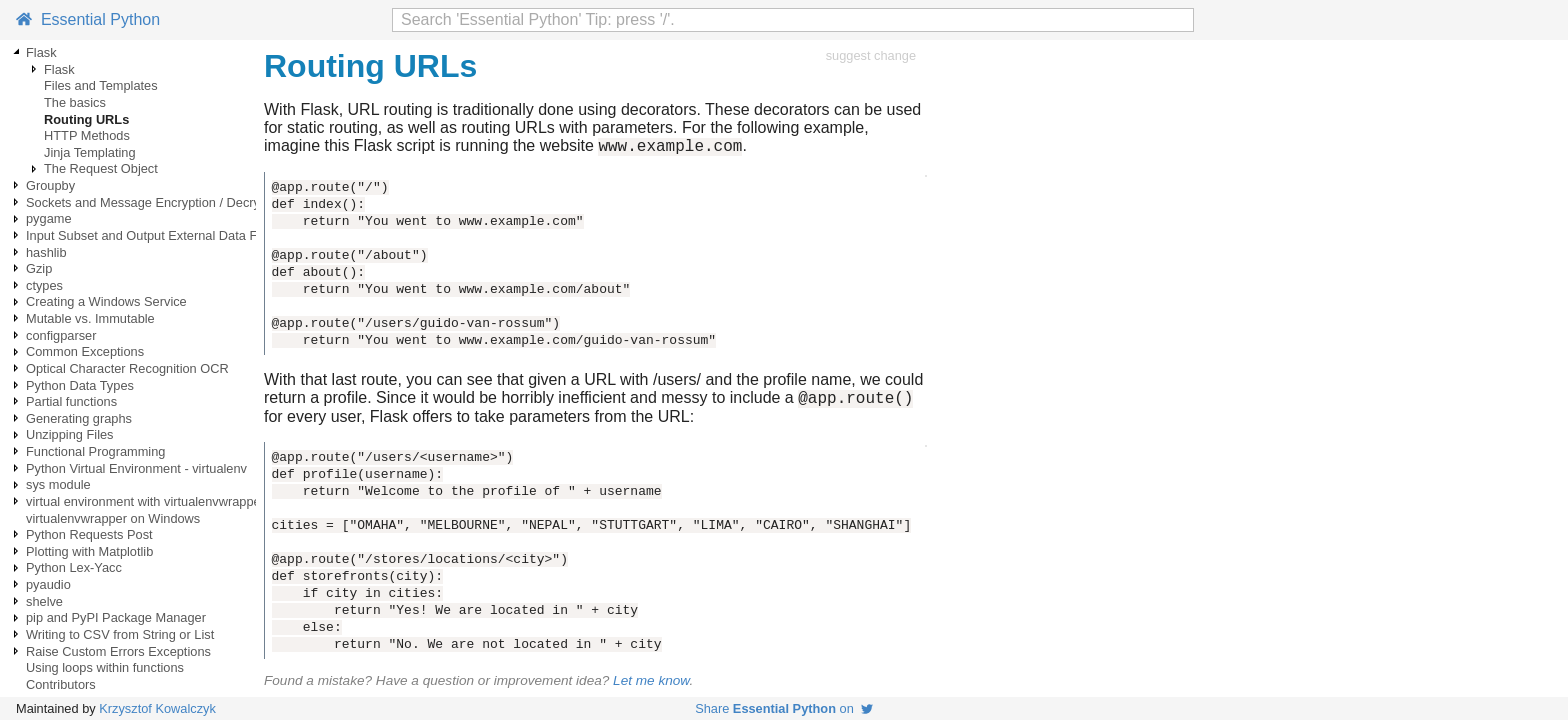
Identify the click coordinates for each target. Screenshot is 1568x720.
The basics (75, 102)
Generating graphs (79, 418)
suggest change (871, 55)
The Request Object (101, 168)
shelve (44, 601)
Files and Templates (101, 85)
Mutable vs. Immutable (90, 318)
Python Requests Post (89, 534)
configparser (61, 335)
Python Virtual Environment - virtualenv (136, 468)
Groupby (50, 185)
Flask (41, 52)
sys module (58, 484)
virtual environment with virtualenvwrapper (145, 501)
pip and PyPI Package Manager (116, 617)
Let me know (651, 686)
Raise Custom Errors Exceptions (118, 651)
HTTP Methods (87, 135)
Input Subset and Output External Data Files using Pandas (192, 235)
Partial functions (71, 401)
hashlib (46, 252)
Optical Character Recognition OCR (127, 368)
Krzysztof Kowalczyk (157, 708)
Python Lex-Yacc (74, 567)
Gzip (39, 268)
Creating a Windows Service (106, 301)
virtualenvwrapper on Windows (113, 518)
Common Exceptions (85, 351)
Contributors (61, 684)
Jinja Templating (90, 152)
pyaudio (48, 584)
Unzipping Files (70, 434)
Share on (784, 708)
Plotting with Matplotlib (89, 551)
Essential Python (88, 19)
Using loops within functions (105, 667)
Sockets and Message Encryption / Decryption (157, 202)
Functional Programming (95, 451)
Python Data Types (80, 385)
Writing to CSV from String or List (120, 634)
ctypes (44, 285)
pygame (49, 218)
